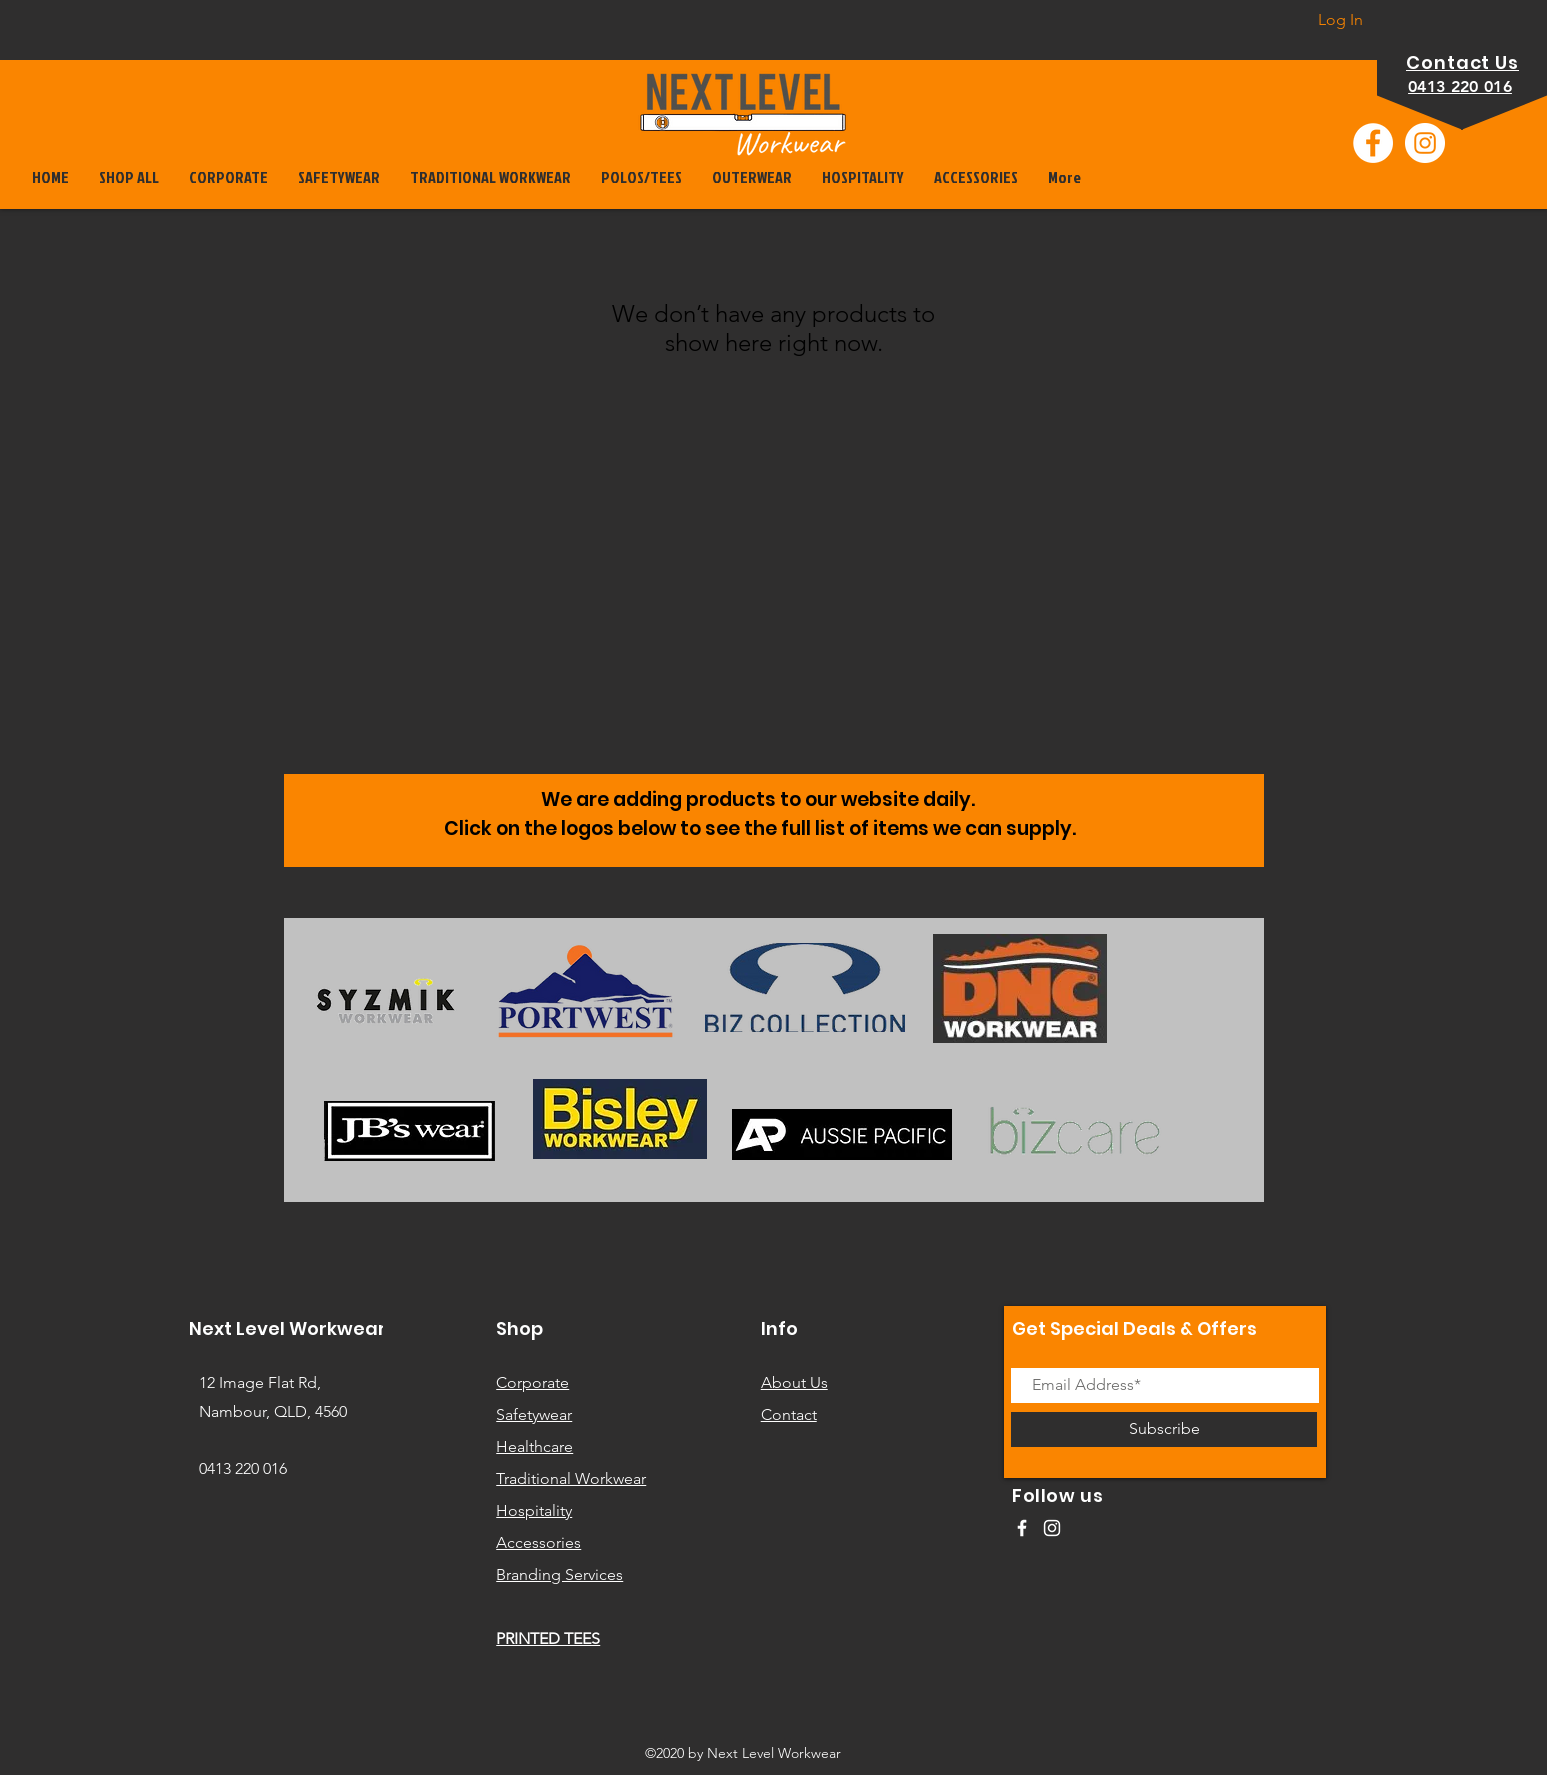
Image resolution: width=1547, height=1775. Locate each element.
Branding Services (559, 1574)
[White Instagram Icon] (1052, 1528)
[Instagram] (1425, 143)
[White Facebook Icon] (1022, 1528)
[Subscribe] (1164, 1429)
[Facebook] (1373, 143)
